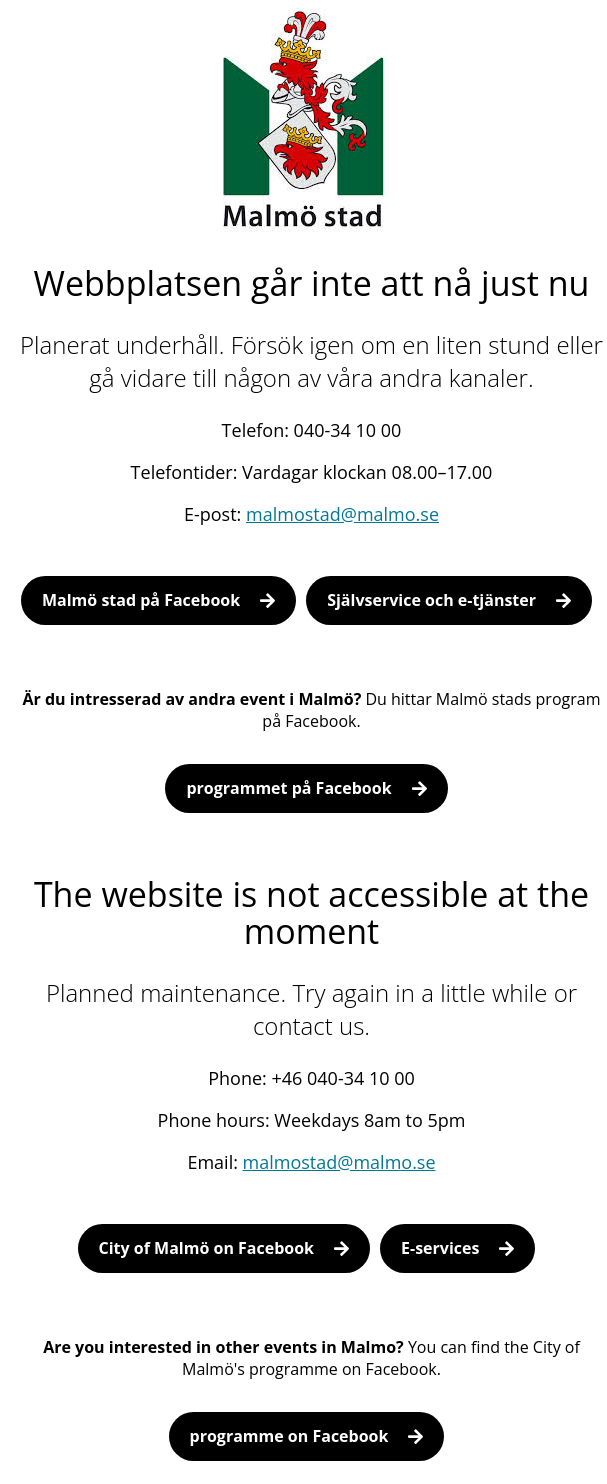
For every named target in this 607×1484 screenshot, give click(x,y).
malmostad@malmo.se (342, 514)
